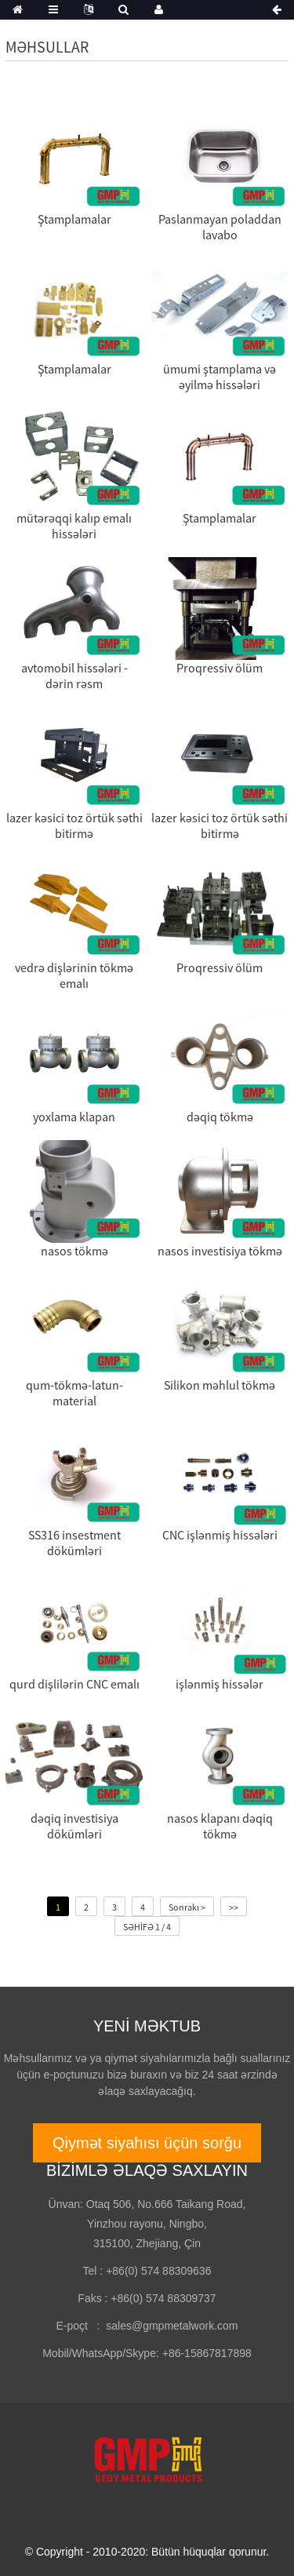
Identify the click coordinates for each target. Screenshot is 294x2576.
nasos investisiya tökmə (220, 1251)
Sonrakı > (187, 1907)
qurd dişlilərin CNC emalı (74, 1684)
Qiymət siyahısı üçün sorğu (147, 2143)
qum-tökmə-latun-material (74, 1392)
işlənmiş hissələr (219, 1684)
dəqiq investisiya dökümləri (74, 1826)
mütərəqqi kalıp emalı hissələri (74, 525)
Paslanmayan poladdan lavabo (219, 226)
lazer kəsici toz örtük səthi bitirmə (74, 825)
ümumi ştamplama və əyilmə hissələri (219, 376)
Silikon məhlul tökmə (219, 1385)
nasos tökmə (74, 1251)
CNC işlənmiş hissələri (220, 1535)
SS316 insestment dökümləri (74, 1542)
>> (233, 1907)
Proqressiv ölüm (219, 668)
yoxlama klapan (74, 1116)
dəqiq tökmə (220, 1116)
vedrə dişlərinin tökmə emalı (74, 975)
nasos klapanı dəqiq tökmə (220, 1826)
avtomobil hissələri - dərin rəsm (74, 675)
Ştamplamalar (74, 219)
